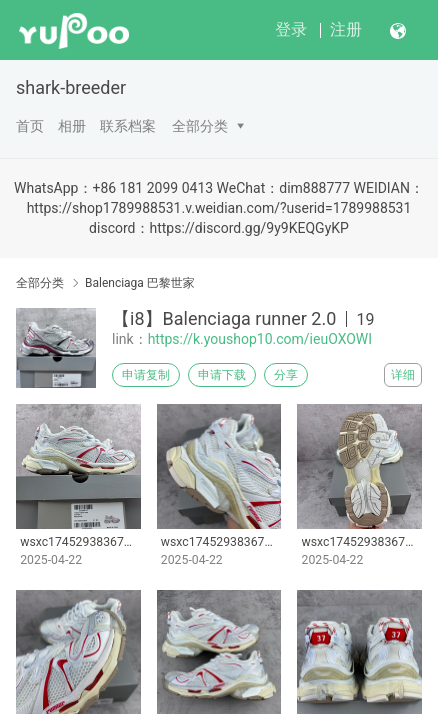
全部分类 (200, 126)
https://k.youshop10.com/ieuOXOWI (260, 339)
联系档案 (128, 126)
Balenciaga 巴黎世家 (140, 283)
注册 (346, 29)
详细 (403, 375)
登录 (291, 29)
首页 (30, 126)
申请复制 (146, 375)
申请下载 (222, 375)
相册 (72, 126)
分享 (286, 375)
